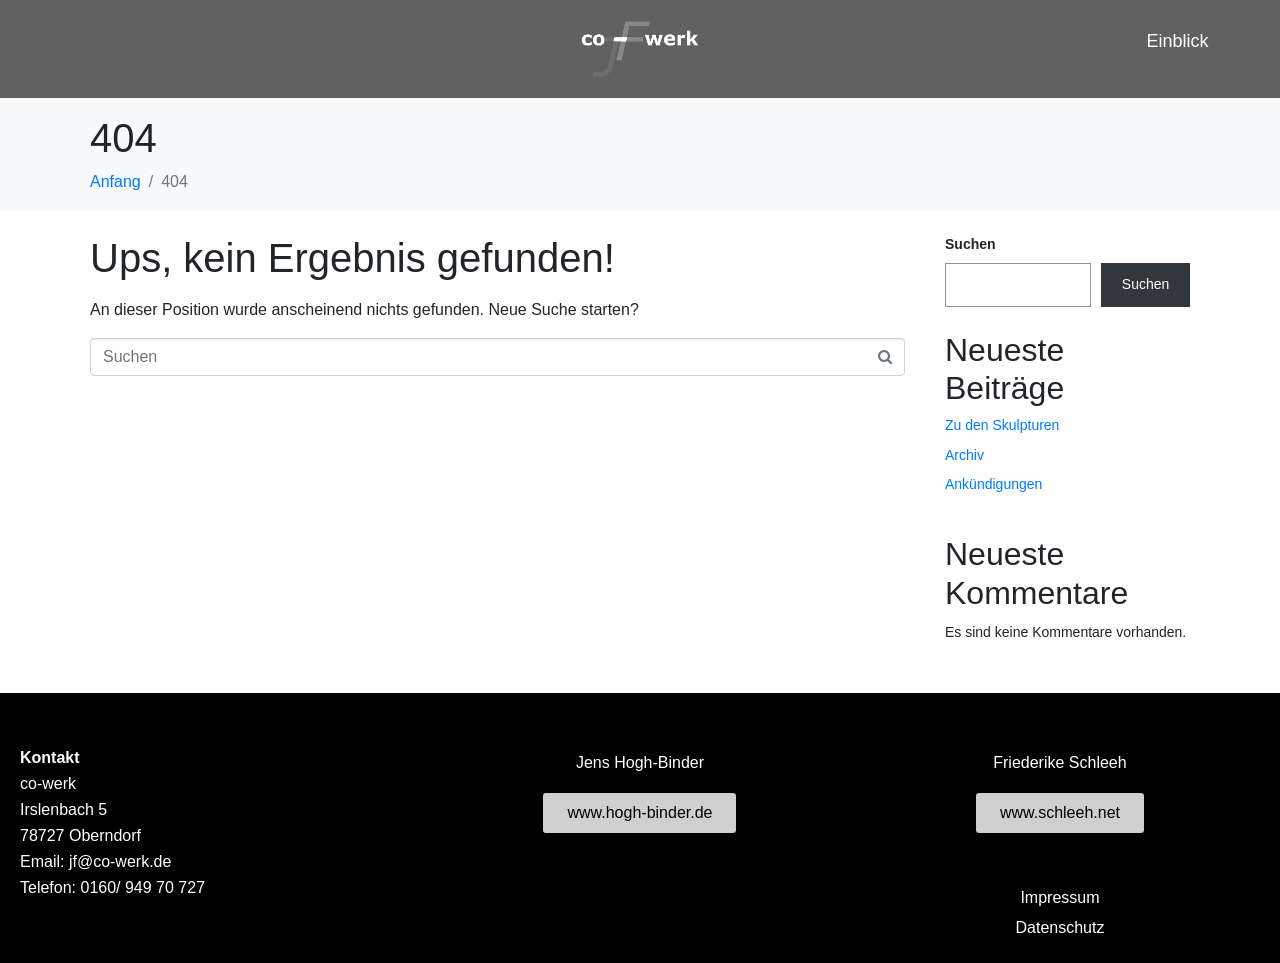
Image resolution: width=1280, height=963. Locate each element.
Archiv (964, 455)
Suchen (970, 244)
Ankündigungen (993, 484)
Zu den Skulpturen (1002, 425)
